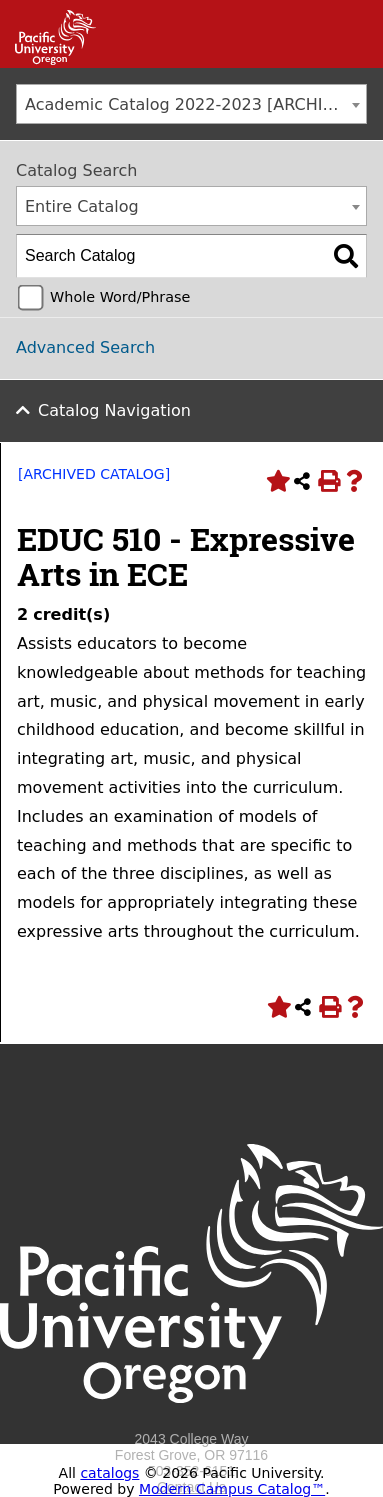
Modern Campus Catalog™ (232, 1489)
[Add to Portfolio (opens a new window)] (276, 481)
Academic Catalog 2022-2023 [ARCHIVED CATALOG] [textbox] (195, 104)
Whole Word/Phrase (120, 297)
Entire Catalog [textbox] (82, 206)
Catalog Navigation (114, 410)
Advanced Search (85, 347)
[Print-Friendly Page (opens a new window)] (328, 481)
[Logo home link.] (191, 1423)
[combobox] (191, 104)
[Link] (48, 60)
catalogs (109, 1473)
